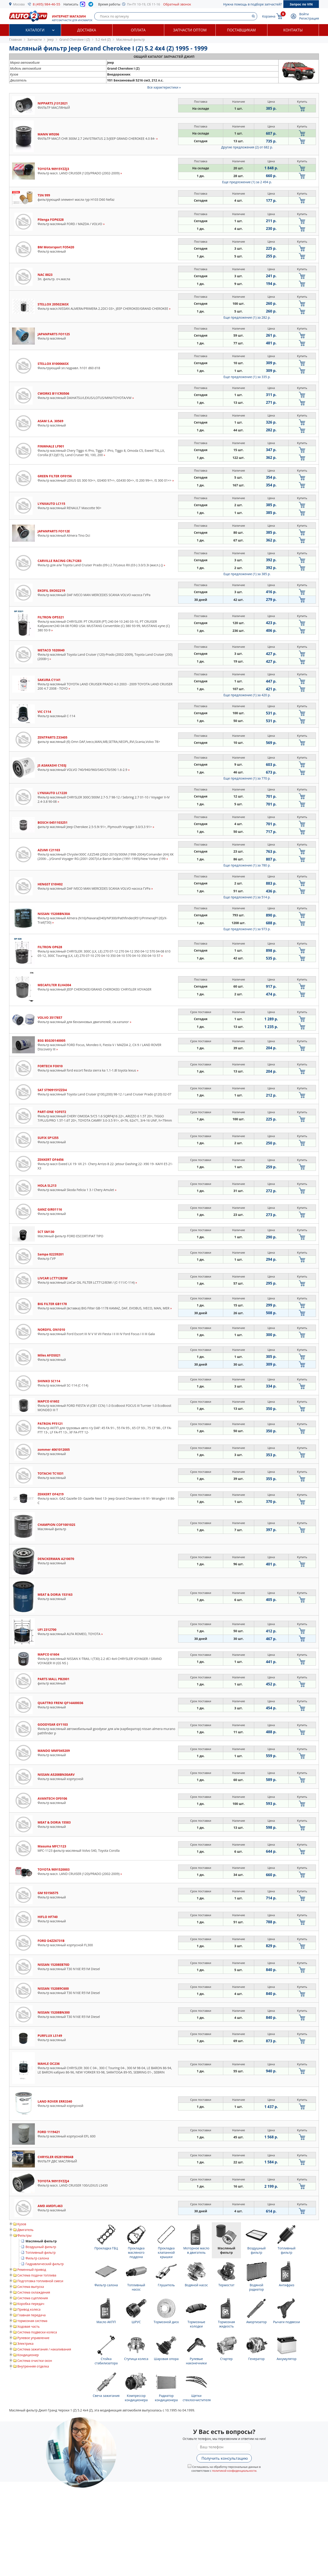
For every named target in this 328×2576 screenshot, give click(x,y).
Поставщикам (241, 30)
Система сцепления (32, 2298)
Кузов (21, 2224)
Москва (19, 4)
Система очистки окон (34, 2360)
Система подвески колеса (37, 2332)
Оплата (138, 30)
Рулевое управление (33, 2338)
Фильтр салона (37, 2258)
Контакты (293, 30)
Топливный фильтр (41, 2252)
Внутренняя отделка (33, 2366)
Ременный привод (31, 2269)
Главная (15, 39)
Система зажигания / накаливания (44, 2349)
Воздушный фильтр (41, 2247)
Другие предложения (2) (247, 147)
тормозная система (32, 2321)
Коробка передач (30, 2304)
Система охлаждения (33, 2292)
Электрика (25, 2343)
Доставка (86, 30)
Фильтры (24, 2235)
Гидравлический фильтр (45, 2264)
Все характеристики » (164, 87)
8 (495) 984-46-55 (46, 4)
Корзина (268, 16)
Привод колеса (29, 2309)
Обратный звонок (177, 4)
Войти (304, 14)
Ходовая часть (28, 2326)
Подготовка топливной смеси (40, 2281)
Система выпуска (30, 2286)
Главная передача (31, 2315)
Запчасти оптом (190, 30)
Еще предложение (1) (247, 182)
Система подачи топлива (36, 2275)
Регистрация (309, 18)
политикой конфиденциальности (234, 2471)
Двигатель (25, 2230)
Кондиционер (28, 2355)
